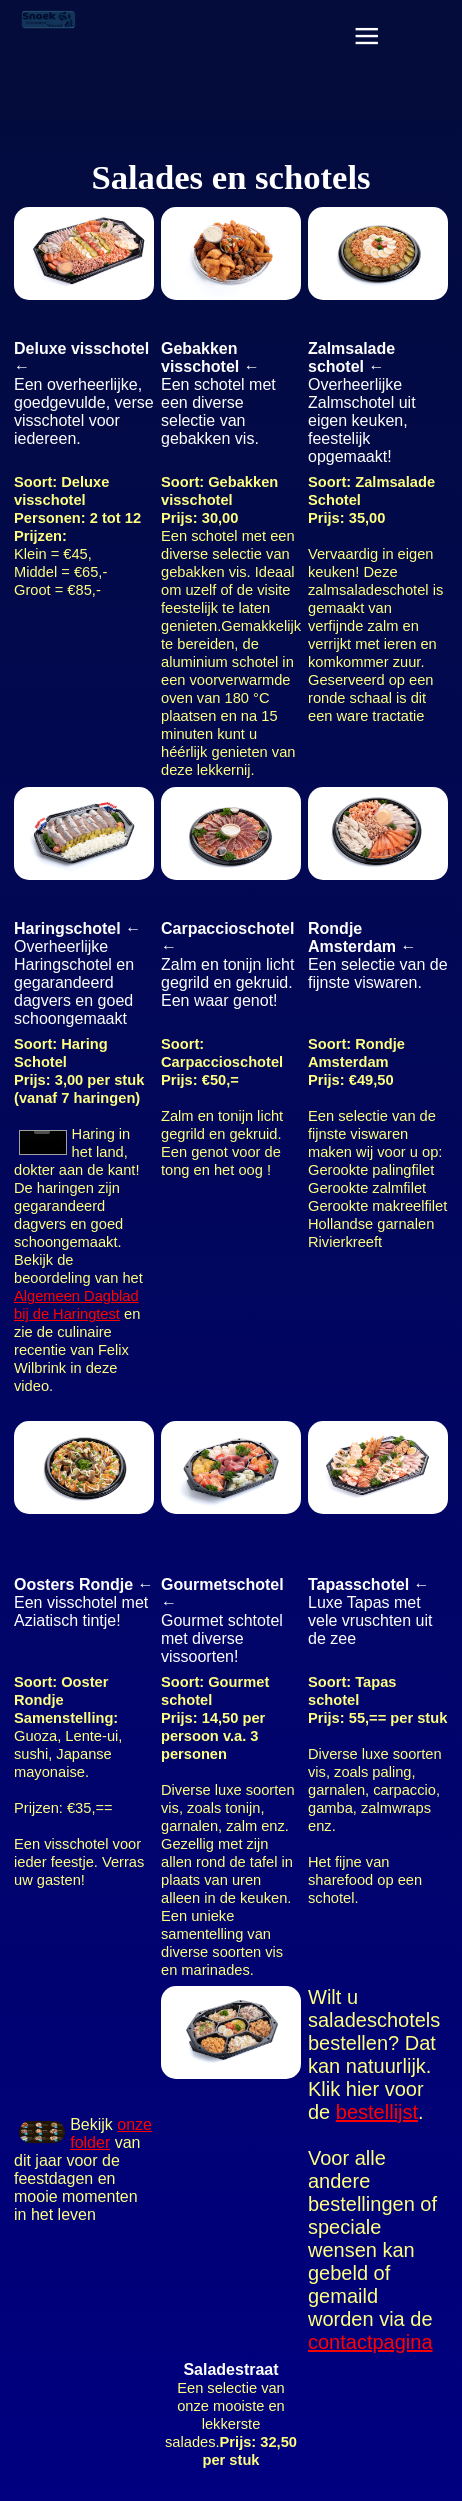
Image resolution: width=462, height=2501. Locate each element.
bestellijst (377, 2112)
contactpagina (370, 2342)
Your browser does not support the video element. (43, 1142)
